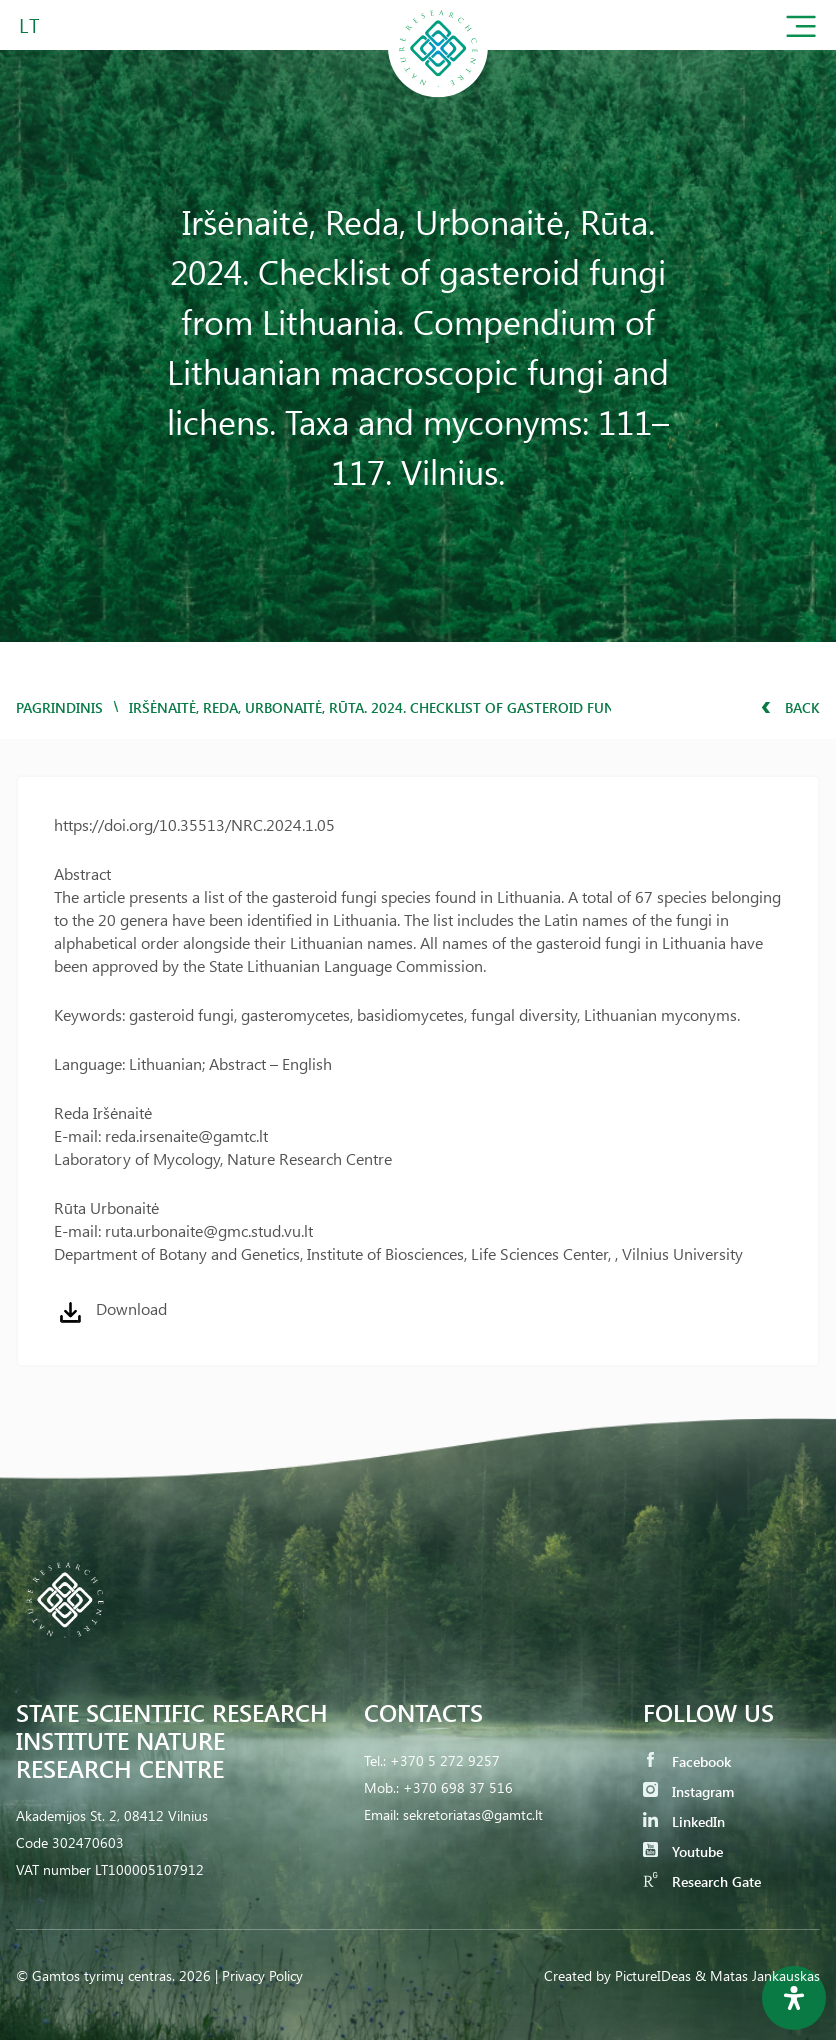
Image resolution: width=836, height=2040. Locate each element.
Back (790, 707)
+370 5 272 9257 (445, 1760)
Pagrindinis (59, 707)
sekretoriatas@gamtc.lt (473, 1814)
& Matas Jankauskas (757, 1975)
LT (29, 24)
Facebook (687, 1761)
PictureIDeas (653, 1975)
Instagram (688, 1791)
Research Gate (702, 1881)
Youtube (683, 1851)
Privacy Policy (262, 1975)
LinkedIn (684, 1821)
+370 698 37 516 (458, 1787)
